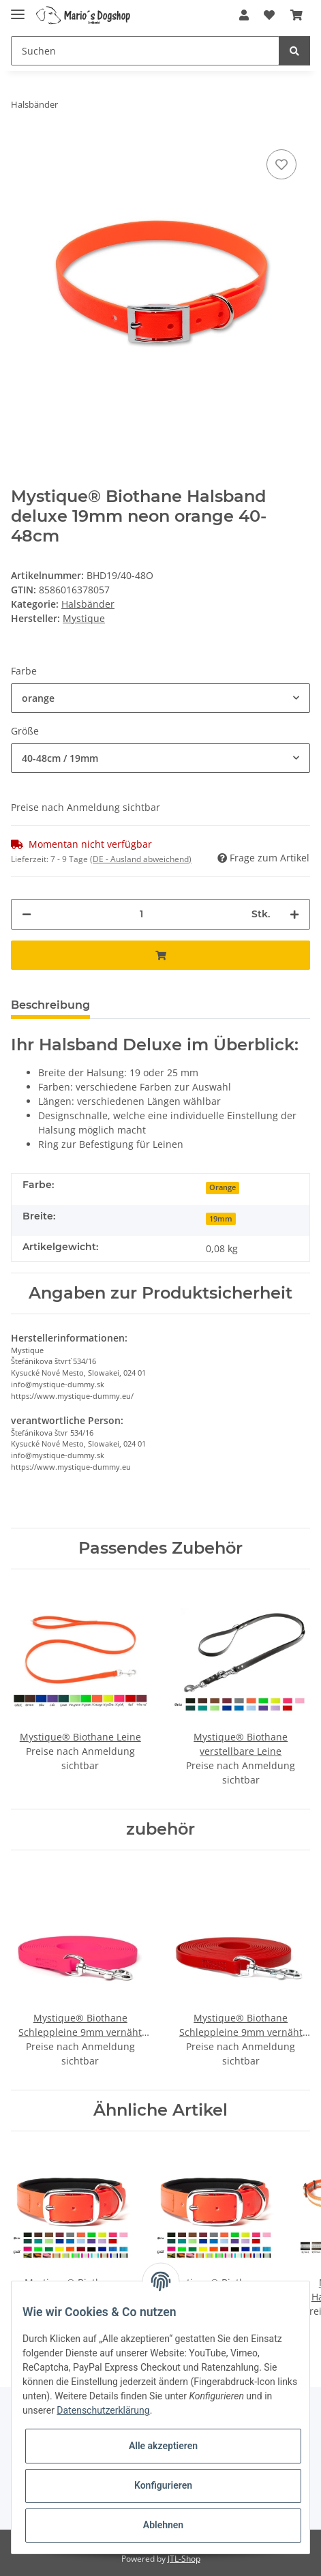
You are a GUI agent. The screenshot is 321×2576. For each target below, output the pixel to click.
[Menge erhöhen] (294, 914)
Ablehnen (163, 2524)
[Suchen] (145, 50)
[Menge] (141, 914)
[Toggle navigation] (18, 8)
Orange (222, 1187)
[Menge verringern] (27, 914)
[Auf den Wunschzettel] (281, 164)
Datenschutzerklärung (103, 2410)
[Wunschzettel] (269, 15)
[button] (244, 15)
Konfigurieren (163, 2485)
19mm (220, 1219)
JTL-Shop (184, 2558)
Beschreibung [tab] (50, 1004)
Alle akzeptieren (163, 2445)
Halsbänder (87, 603)
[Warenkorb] (296, 15)
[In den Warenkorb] (160, 955)
